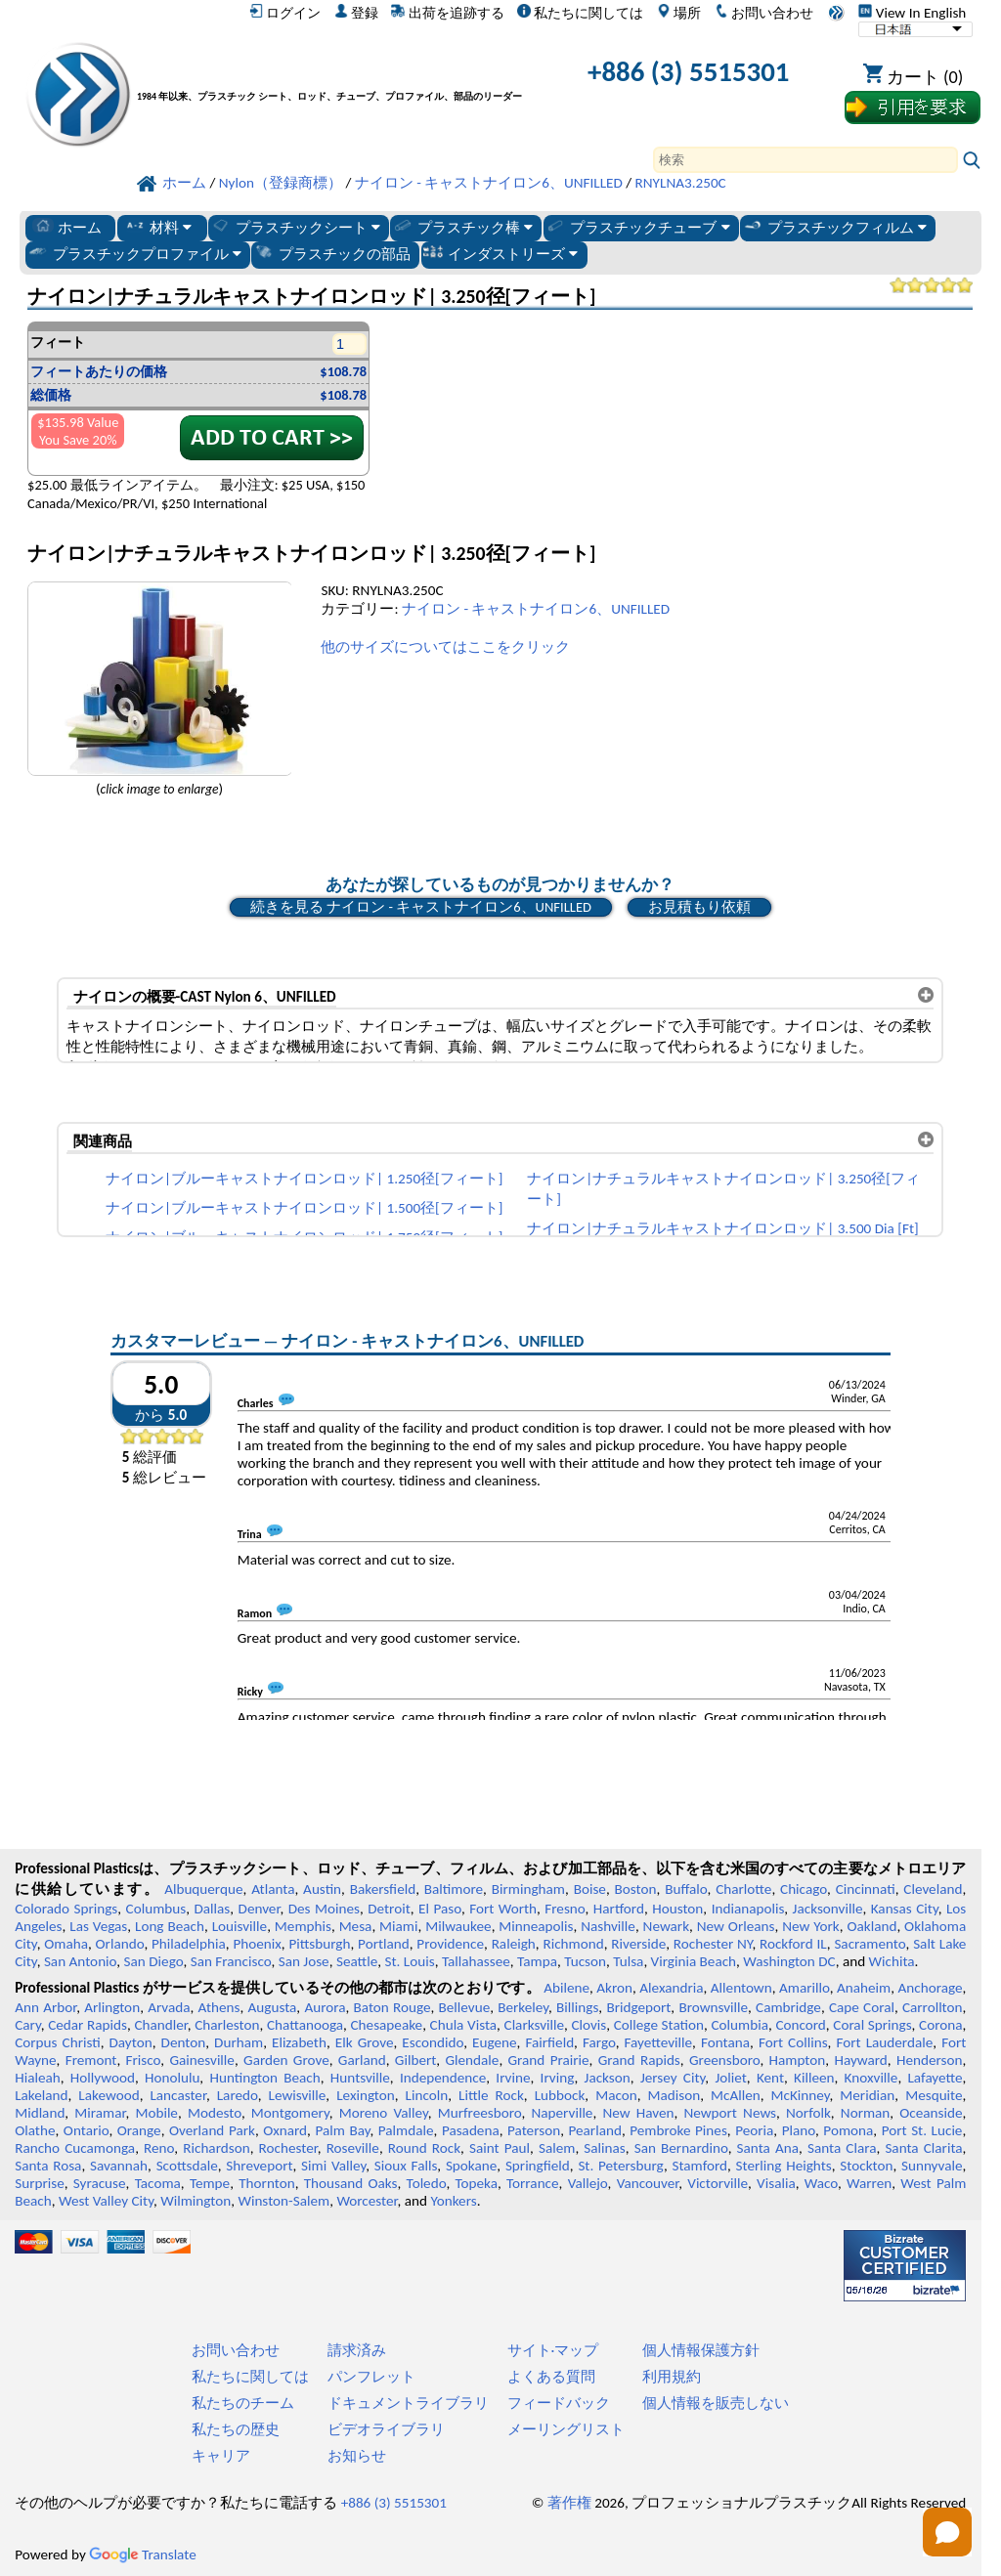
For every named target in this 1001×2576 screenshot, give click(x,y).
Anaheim (864, 1987)
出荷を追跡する (447, 12)
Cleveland (932, 1889)
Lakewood (108, 2095)
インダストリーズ (500, 253)
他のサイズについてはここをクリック (445, 647)
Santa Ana (768, 2148)
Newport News (729, 2113)
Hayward (860, 2060)
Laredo (237, 2095)
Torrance (532, 2183)
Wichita (892, 1961)
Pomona (848, 2130)
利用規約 (671, 2376)
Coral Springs (872, 2025)
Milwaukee (458, 1926)
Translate (142, 2554)
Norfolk (808, 2113)
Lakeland (41, 2095)
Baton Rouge (391, 2007)
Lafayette (934, 2077)
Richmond (573, 1944)
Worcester (366, 2201)
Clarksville (534, 2025)
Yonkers (453, 2201)
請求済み (356, 2350)
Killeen (814, 2077)
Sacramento (869, 1944)
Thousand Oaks (351, 2183)
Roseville (352, 2148)
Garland (362, 2060)
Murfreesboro (480, 2113)
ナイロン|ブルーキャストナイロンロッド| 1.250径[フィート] (304, 1178)
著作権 (569, 2503)
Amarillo (804, 1987)
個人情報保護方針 (701, 2350)
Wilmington (195, 2201)
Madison (674, 2095)
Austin (322, 1889)
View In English (912, 12)
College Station (659, 2025)
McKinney (800, 2095)
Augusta (272, 2007)
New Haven (638, 2113)
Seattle (356, 1961)
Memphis (303, 1926)
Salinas (604, 2148)
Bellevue (465, 2007)
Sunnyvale (932, 2165)
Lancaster (177, 2095)
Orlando (120, 1944)
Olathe (35, 2130)
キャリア (221, 2456)
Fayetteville (659, 2042)
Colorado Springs (66, 1908)
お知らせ (356, 2456)
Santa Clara (842, 2148)
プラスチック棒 (462, 227)
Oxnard (285, 2130)
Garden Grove (286, 2060)
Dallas (212, 1908)
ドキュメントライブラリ (408, 2403)
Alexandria (671, 1987)
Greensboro (724, 2060)
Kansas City (904, 1908)
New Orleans (736, 1926)
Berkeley (523, 2007)
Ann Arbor (45, 2007)
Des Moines (324, 1908)
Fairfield (549, 2042)
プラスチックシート (295, 227)
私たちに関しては (580, 12)
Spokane (471, 2165)
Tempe (210, 2183)
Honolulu (172, 2077)
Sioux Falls (406, 2165)
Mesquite (933, 2095)
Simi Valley (333, 2165)
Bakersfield (382, 1889)
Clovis (588, 2025)
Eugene (494, 2042)
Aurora (324, 2007)
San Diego (154, 1961)
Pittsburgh (319, 1944)
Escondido (432, 2042)
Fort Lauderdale (884, 2042)
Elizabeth (299, 2042)
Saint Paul (499, 2148)
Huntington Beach (264, 2077)
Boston (636, 1889)
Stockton (866, 2165)
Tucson (585, 1961)
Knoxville (871, 2077)
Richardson (216, 2148)
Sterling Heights (784, 2165)
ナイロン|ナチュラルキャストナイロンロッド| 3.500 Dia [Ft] (722, 1228)
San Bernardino (681, 2148)
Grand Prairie (548, 2060)
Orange (139, 2130)
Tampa (537, 1961)
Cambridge (788, 2007)
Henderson (929, 2060)
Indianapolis (748, 1908)
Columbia (739, 2025)
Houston (677, 1908)
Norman (866, 2113)
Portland (384, 1944)
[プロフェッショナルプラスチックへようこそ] (335, 76)
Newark (666, 1926)
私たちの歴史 (236, 2429)
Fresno (564, 1908)
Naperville (562, 2113)
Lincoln (427, 2095)
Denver (260, 1908)
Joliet (730, 2077)
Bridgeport (638, 2007)
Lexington (365, 2095)
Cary (28, 2025)
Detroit (389, 1908)
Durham (238, 2042)
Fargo (599, 2042)
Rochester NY (713, 1944)
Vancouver (648, 2183)
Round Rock (424, 2148)
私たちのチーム (243, 2403)
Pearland (594, 2130)
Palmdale (406, 2130)
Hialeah (38, 2077)
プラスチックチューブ (636, 227)
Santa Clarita (923, 2148)
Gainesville (201, 2060)
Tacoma (158, 2183)
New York (811, 1926)
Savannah (119, 2165)
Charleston (227, 2025)
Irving (558, 2077)
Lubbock (560, 2095)
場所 (679, 12)
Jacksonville (828, 1908)
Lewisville (297, 2095)
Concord (800, 2025)
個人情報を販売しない (715, 2403)
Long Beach (169, 1926)
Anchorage (929, 1987)
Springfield (537, 2165)
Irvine (513, 2077)
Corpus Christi (57, 2042)
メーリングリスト (566, 2429)
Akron (614, 1987)
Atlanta (272, 1889)
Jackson (608, 2077)
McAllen (736, 2095)
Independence (443, 2077)
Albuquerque (203, 1889)
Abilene (566, 1987)
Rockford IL (793, 1944)
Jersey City (672, 2077)
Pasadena (471, 2130)
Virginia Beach (694, 1961)
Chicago (803, 1889)
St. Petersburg (621, 2165)
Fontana (725, 2042)
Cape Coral (861, 2007)
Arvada (169, 2007)
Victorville (717, 2183)
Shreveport (259, 2165)
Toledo (427, 2183)
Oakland (871, 1926)
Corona (940, 2025)
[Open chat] (947, 2532)
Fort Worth (503, 1908)
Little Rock (491, 2095)
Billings (577, 2007)
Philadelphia (189, 1944)
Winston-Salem (283, 2201)
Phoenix (257, 1944)
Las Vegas (98, 1926)
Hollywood (102, 2077)
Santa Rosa (48, 2165)
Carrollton (932, 2007)
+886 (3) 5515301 (688, 72)
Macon (616, 2095)
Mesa (355, 1926)
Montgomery (290, 2113)
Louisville (239, 1926)
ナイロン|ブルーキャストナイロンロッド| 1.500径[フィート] (304, 1208)
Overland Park (212, 2130)
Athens (219, 2007)
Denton (183, 2042)
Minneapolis (536, 1926)
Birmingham (528, 1889)
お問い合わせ (764, 12)
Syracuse (99, 2183)
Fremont (91, 2060)
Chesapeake (387, 2025)
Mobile (156, 2113)
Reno (159, 2148)
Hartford (618, 1908)
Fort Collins (793, 2042)
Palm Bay (342, 2130)
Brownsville (713, 2007)
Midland (40, 2113)
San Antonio (80, 1961)
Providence (450, 1944)
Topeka (476, 2183)
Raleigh (514, 1944)
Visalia (776, 2183)
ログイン (285, 12)
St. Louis (410, 1961)
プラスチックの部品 (332, 253)
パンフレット (371, 2376)
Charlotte (743, 1889)
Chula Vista (464, 2025)
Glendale (472, 2060)
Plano (798, 2130)
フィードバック (558, 2403)
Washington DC (789, 1961)
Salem (557, 2148)
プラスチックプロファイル (134, 253)
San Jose (304, 1961)
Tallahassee (476, 1961)
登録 (356, 12)
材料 (158, 227)
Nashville (608, 1926)
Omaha (66, 1944)
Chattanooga (305, 2025)
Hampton (797, 2060)
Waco (821, 2183)
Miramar (99, 2113)
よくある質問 (551, 2376)
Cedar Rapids (87, 2025)
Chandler (160, 2025)
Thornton (266, 2183)
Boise (590, 1889)
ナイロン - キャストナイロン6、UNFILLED (536, 609)
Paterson (533, 2130)
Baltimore (453, 1889)
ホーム (67, 227)
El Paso (439, 1908)
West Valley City (106, 2201)
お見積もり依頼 (699, 907)
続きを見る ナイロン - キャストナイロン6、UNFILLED (420, 907)
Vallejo (588, 2183)
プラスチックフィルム (834, 227)
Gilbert (415, 2060)
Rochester (288, 2148)
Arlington (112, 2007)
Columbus (156, 1908)
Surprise (40, 2183)
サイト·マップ (553, 2350)
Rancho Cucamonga (75, 2148)
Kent (770, 2077)
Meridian (867, 2095)
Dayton (130, 2042)
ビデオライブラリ (386, 2429)
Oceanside (930, 2113)
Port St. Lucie (922, 2130)
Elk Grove (364, 2042)
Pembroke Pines (678, 2130)
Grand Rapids (639, 2060)
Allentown (741, 1987)
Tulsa (628, 1961)
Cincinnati (865, 1889)
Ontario (86, 2130)
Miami (398, 1926)
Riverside (638, 1944)
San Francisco (231, 1961)
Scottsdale (187, 2165)
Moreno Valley (383, 2113)
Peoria (754, 2130)
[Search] (805, 160)
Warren (869, 2183)
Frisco (143, 2060)
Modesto (214, 2113)
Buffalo (686, 1889)
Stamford (699, 2165)
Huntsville (360, 2077)
